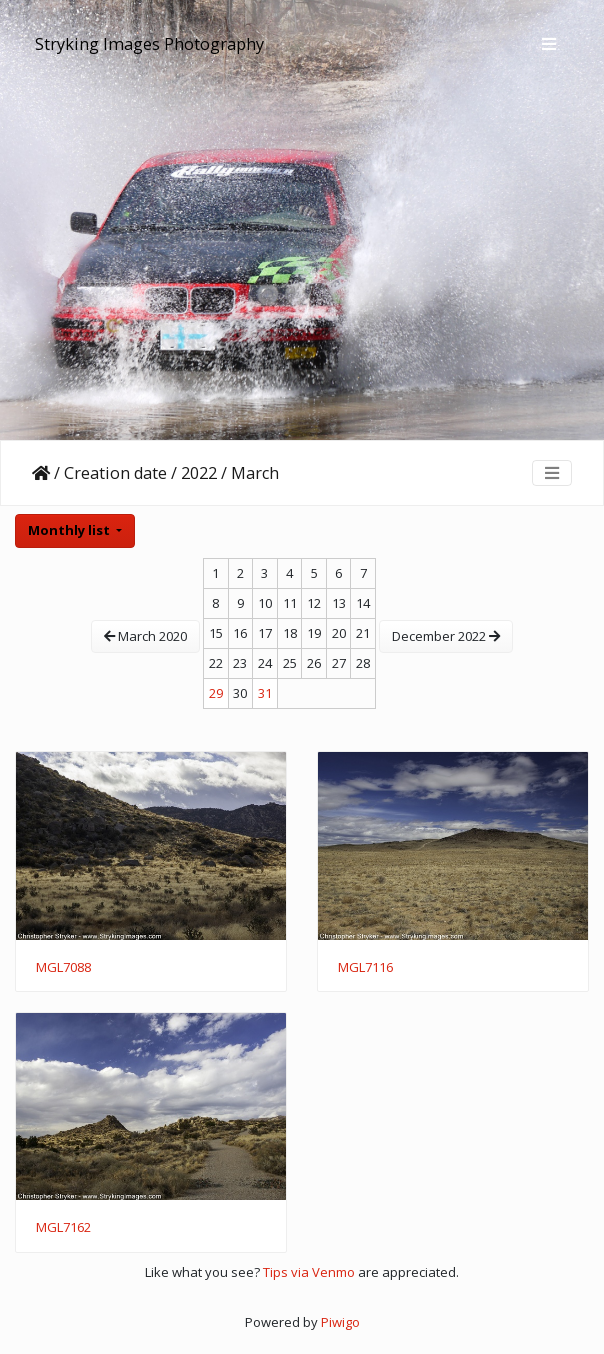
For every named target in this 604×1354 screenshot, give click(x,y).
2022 (199, 473)
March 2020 (145, 636)
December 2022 (446, 636)
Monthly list (70, 530)
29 (216, 693)
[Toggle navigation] (549, 44)
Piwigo (340, 1322)
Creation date (115, 473)
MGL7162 (63, 1228)
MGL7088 (63, 968)
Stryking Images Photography (149, 44)
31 (265, 693)
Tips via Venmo (309, 1272)
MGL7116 (365, 968)
